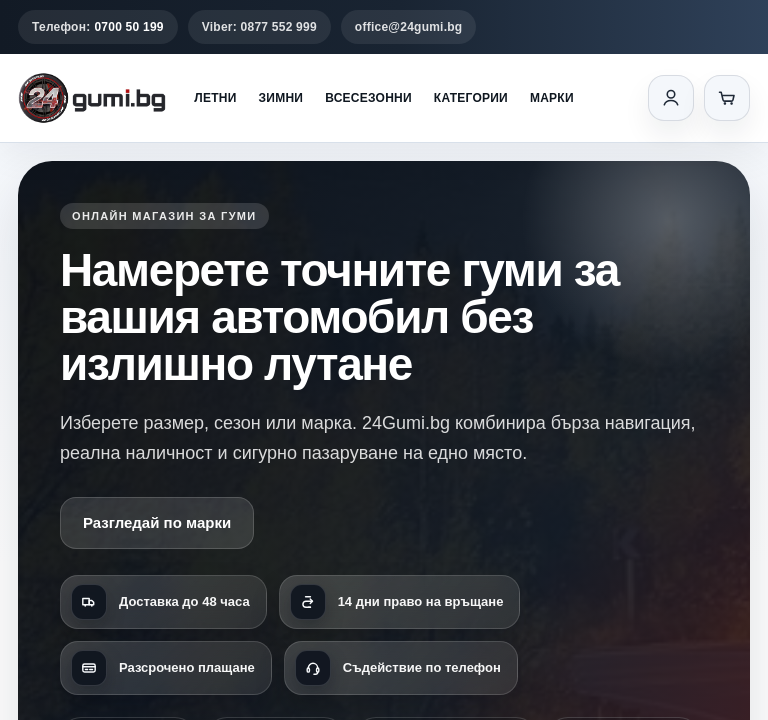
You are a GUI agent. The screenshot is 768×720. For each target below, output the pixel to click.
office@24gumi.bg (409, 27)
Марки (552, 98)
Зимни (281, 98)
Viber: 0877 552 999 (259, 27)
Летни (215, 98)
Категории (471, 98)
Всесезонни (368, 98)
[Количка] (727, 98)
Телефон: (98, 27)
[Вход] (671, 98)
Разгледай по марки (157, 522)
